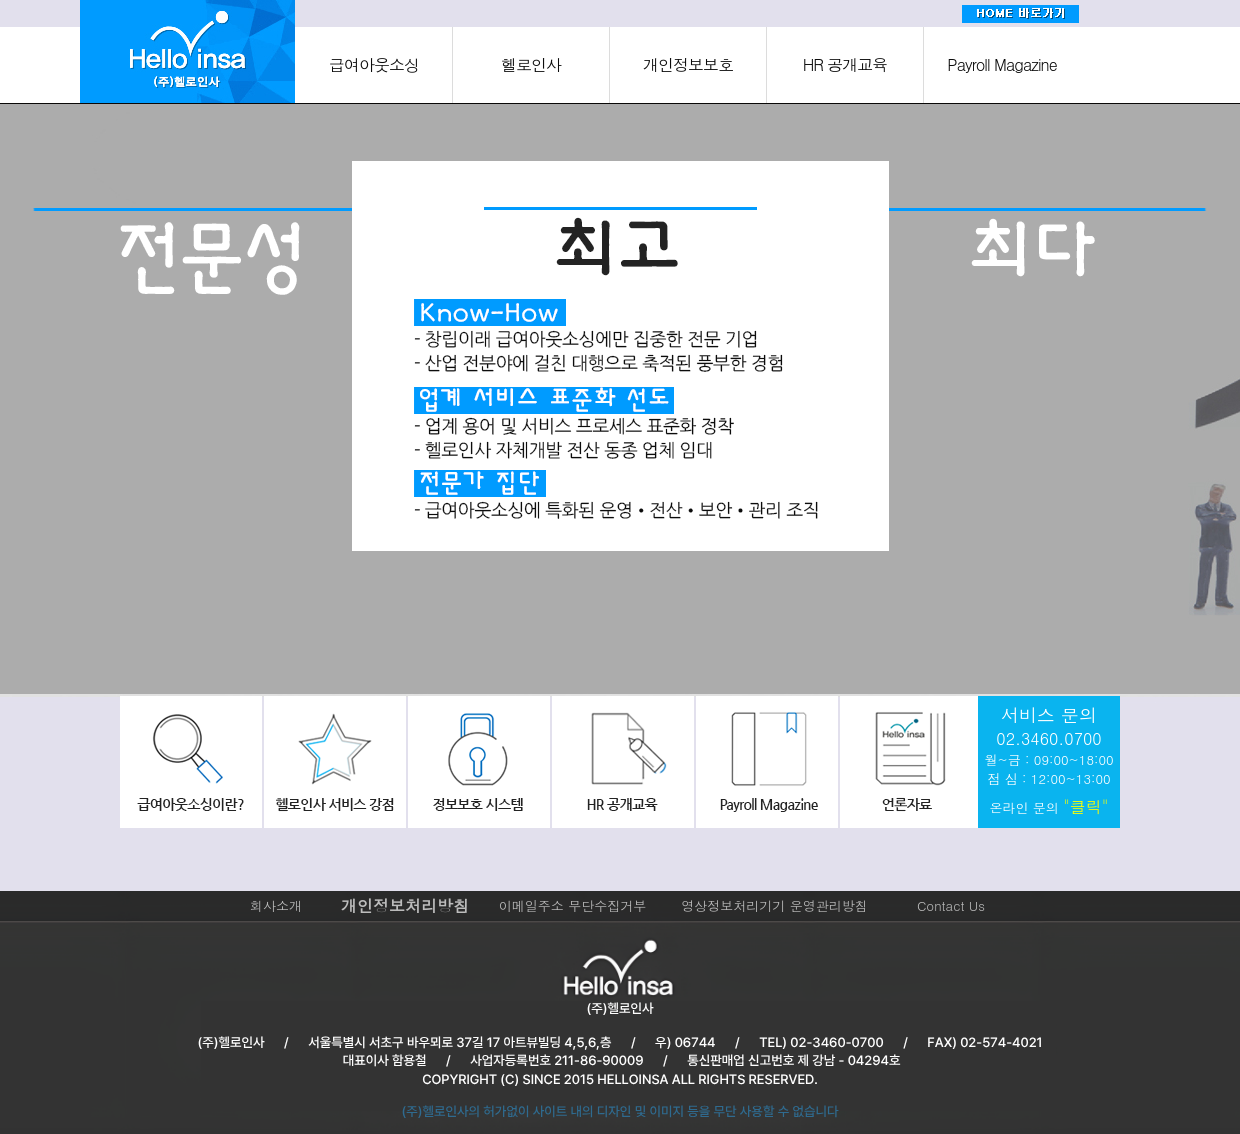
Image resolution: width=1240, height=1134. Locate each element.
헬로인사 (531, 64)
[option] (210, 403)
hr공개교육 (620, 762)
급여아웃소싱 (374, 64)
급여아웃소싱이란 (191, 762)
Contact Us (951, 905)
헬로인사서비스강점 (334, 762)
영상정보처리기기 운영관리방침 (774, 905)
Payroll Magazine (1001, 64)
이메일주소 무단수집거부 (572, 905)
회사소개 (276, 905)
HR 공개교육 (845, 64)
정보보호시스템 (477, 762)
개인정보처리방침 (405, 905)
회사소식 (906, 762)
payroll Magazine (763, 762)
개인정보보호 (688, 64)
